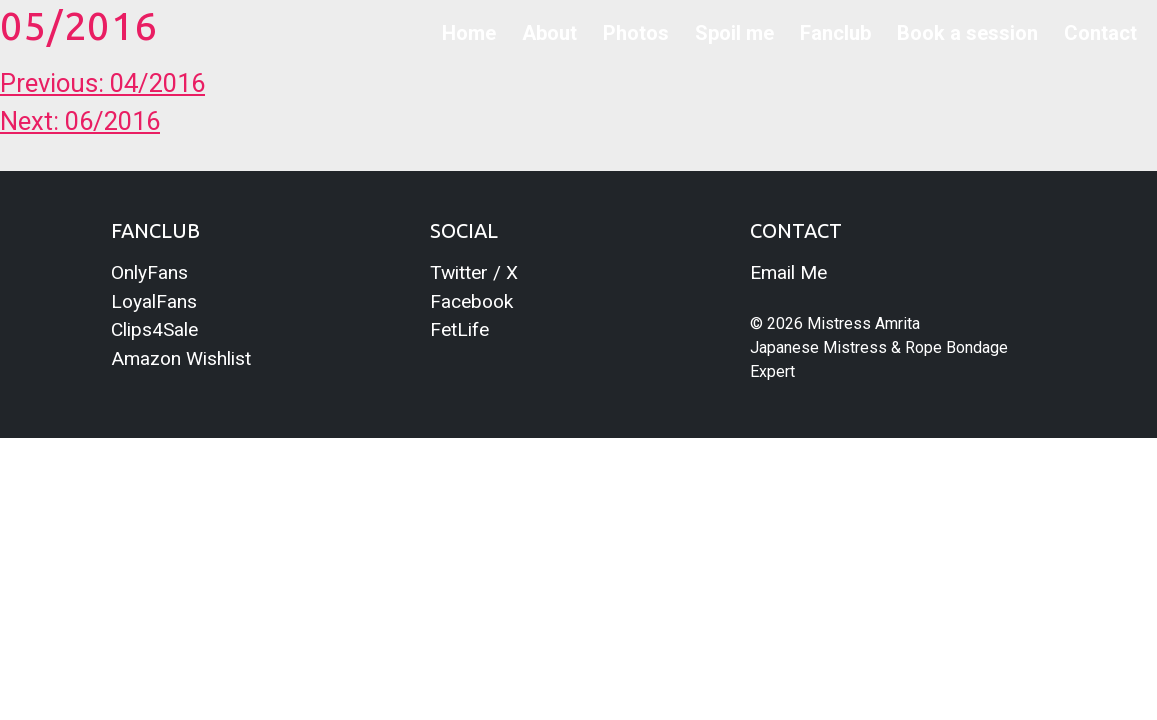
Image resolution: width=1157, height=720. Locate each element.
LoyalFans (154, 301)
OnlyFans (149, 272)
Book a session (967, 33)
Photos (636, 33)
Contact (1100, 33)
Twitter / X (474, 272)
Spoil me (734, 33)
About (549, 33)
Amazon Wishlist (181, 358)
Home (469, 33)
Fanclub (835, 33)
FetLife (459, 329)
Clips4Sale (154, 329)
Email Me (788, 272)
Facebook (471, 301)
